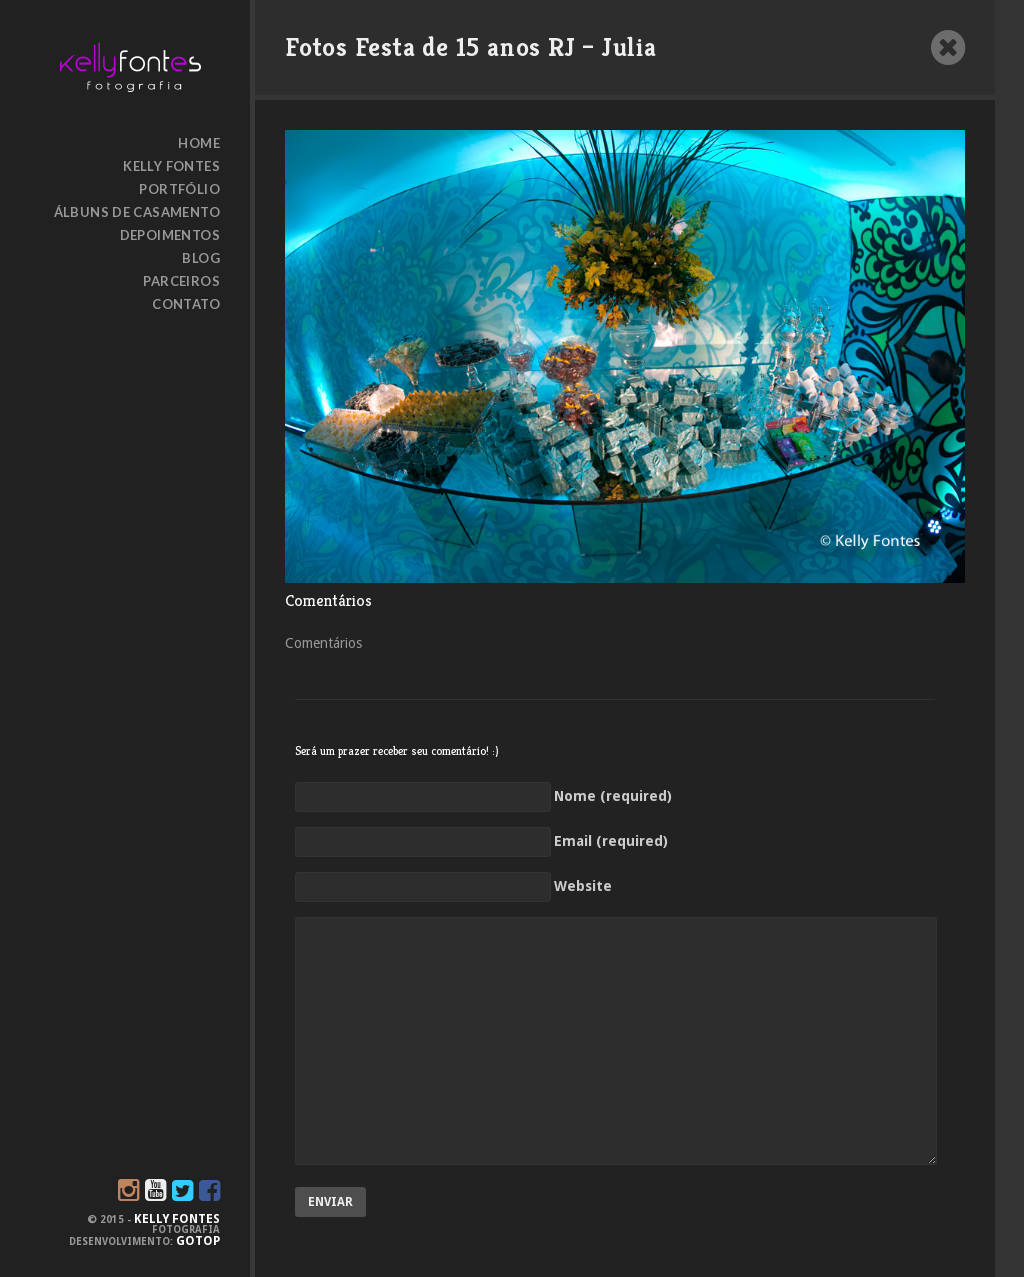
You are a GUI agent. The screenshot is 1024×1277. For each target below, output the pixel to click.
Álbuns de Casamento (137, 212)
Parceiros (181, 281)
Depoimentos (170, 235)
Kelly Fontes (171, 166)
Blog (201, 258)
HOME (199, 143)
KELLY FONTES (177, 1219)
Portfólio (179, 189)
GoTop (198, 1241)
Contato (186, 304)
